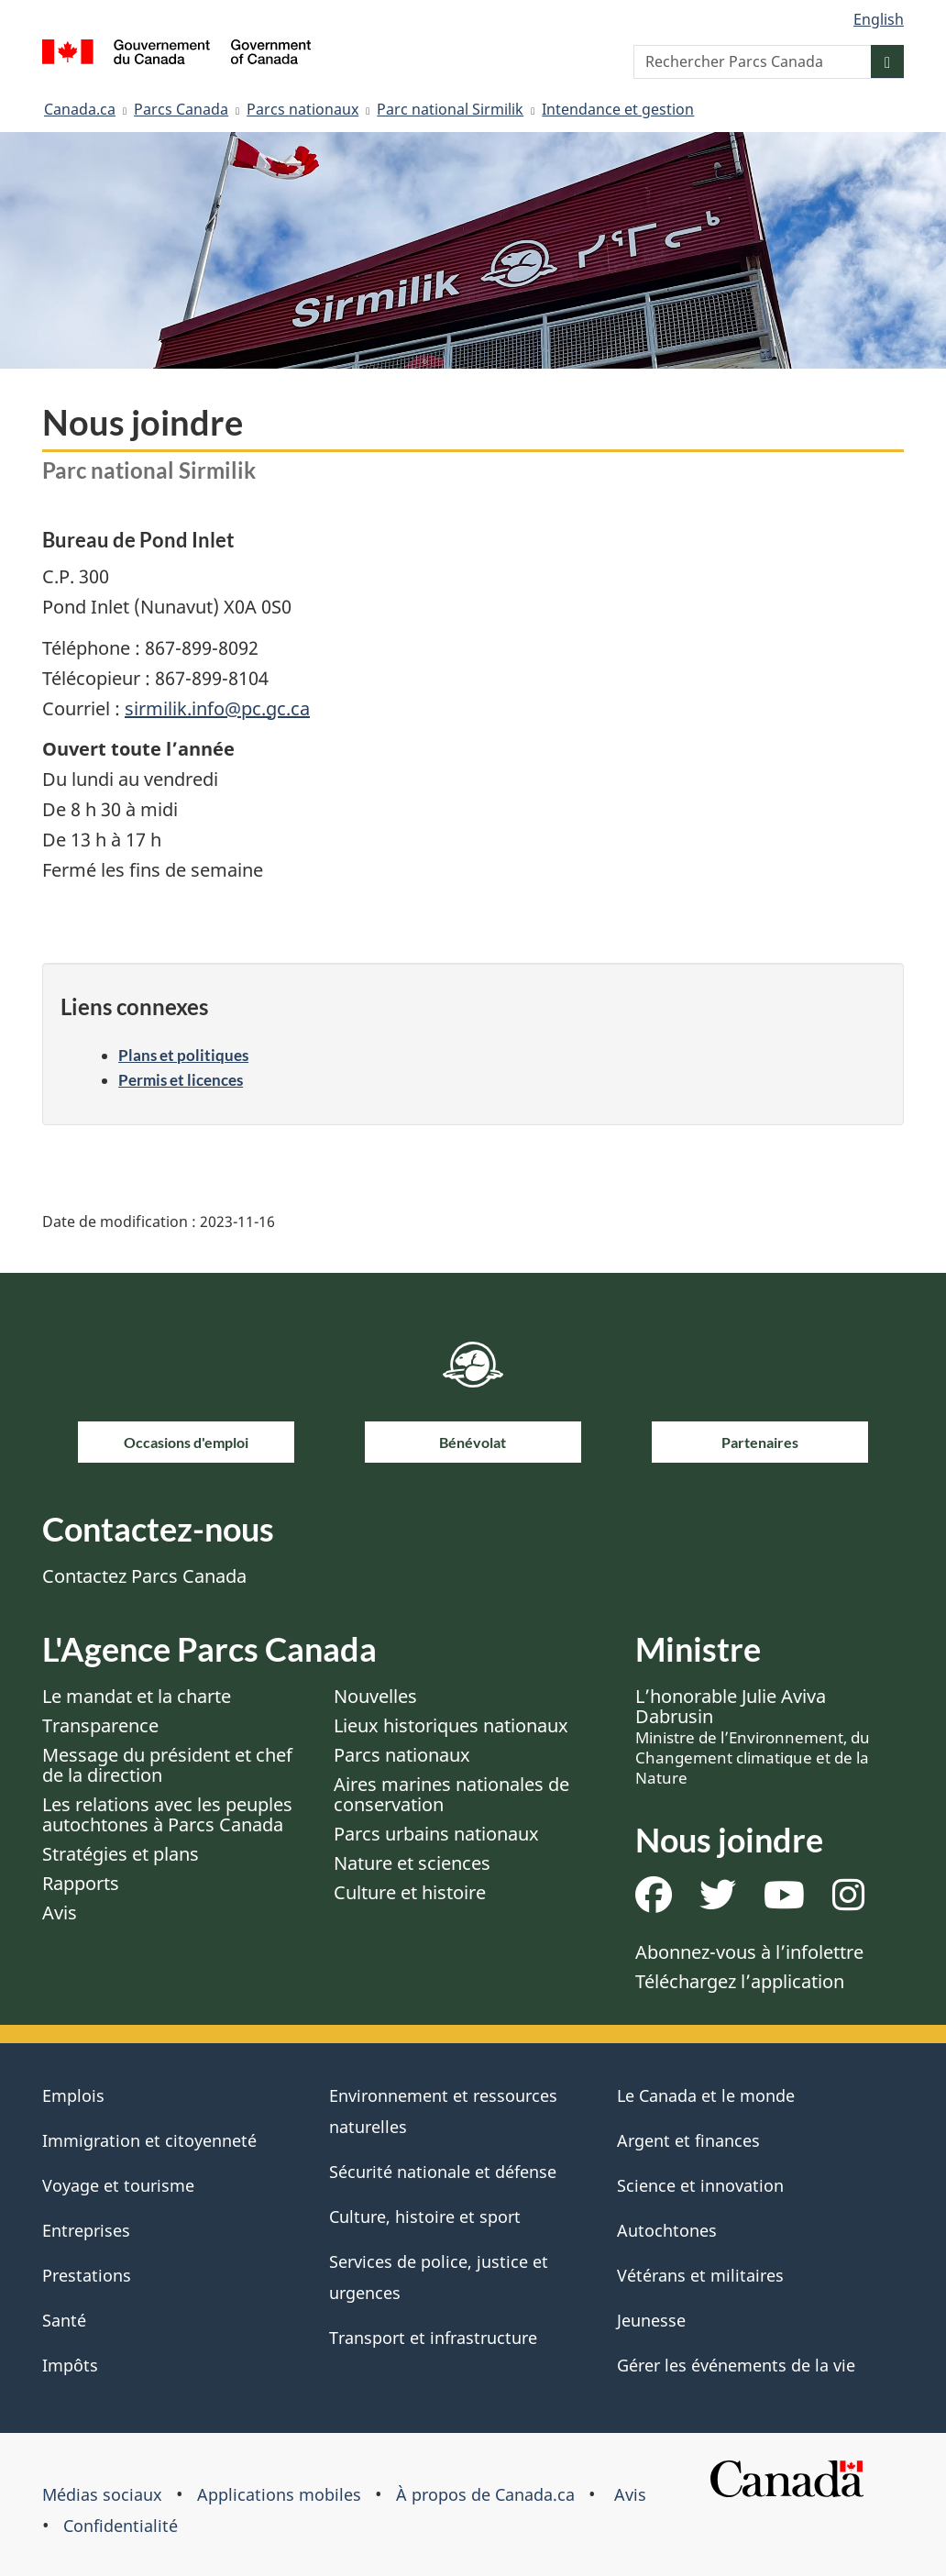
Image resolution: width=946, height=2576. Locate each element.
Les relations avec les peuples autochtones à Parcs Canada (167, 1814)
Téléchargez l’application (739, 1981)
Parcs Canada (181, 109)
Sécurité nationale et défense (442, 2172)
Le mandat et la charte (136, 1696)
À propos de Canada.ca (485, 2494)
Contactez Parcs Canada (144, 1576)
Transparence (100, 1725)
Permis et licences (180, 1079)
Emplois (73, 2095)
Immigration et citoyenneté (149, 2140)
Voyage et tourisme (118, 2185)
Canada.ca (80, 109)
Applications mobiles (279, 2494)
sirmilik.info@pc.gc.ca (217, 708)
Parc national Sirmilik (450, 109)
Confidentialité (120, 2526)
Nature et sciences (412, 1863)
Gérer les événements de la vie (736, 2365)
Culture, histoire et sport (425, 2217)
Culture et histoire (410, 1892)
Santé (64, 2320)
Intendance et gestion (618, 109)
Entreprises (86, 2230)
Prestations (86, 2275)
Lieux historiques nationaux (451, 1725)
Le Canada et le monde (706, 2095)
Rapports (80, 1883)
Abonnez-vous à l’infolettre (749, 1952)
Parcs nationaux (302, 109)
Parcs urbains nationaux (436, 1833)
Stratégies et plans (120, 1853)
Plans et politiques (183, 1055)
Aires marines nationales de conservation (451, 1794)
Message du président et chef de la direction (167, 1764)
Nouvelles (375, 1696)
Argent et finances (688, 2140)
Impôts (70, 2365)
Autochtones (667, 2230)
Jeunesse (651, 2320)
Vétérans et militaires (700, 2275)
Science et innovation (700, 2185)
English (878, 19)
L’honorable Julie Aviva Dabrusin (752, 1736)
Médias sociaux (102, 2494)
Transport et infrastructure (433, 2338)
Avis (59, 1912)
